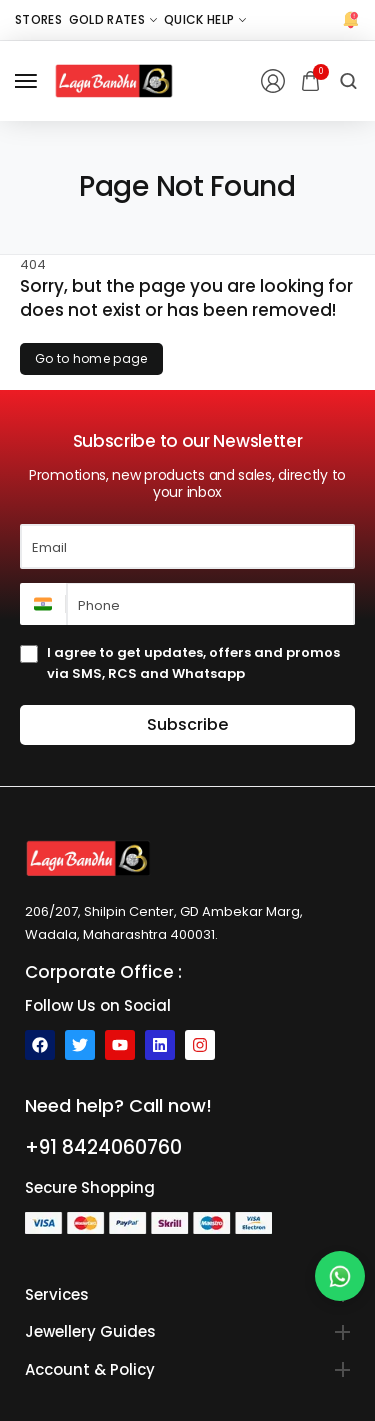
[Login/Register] (273, 81)
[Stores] (38, 20)
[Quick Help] (205, 20)
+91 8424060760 (103, 1147)
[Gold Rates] (113, 20)
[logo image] (114, 80)
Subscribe (187, 724)
